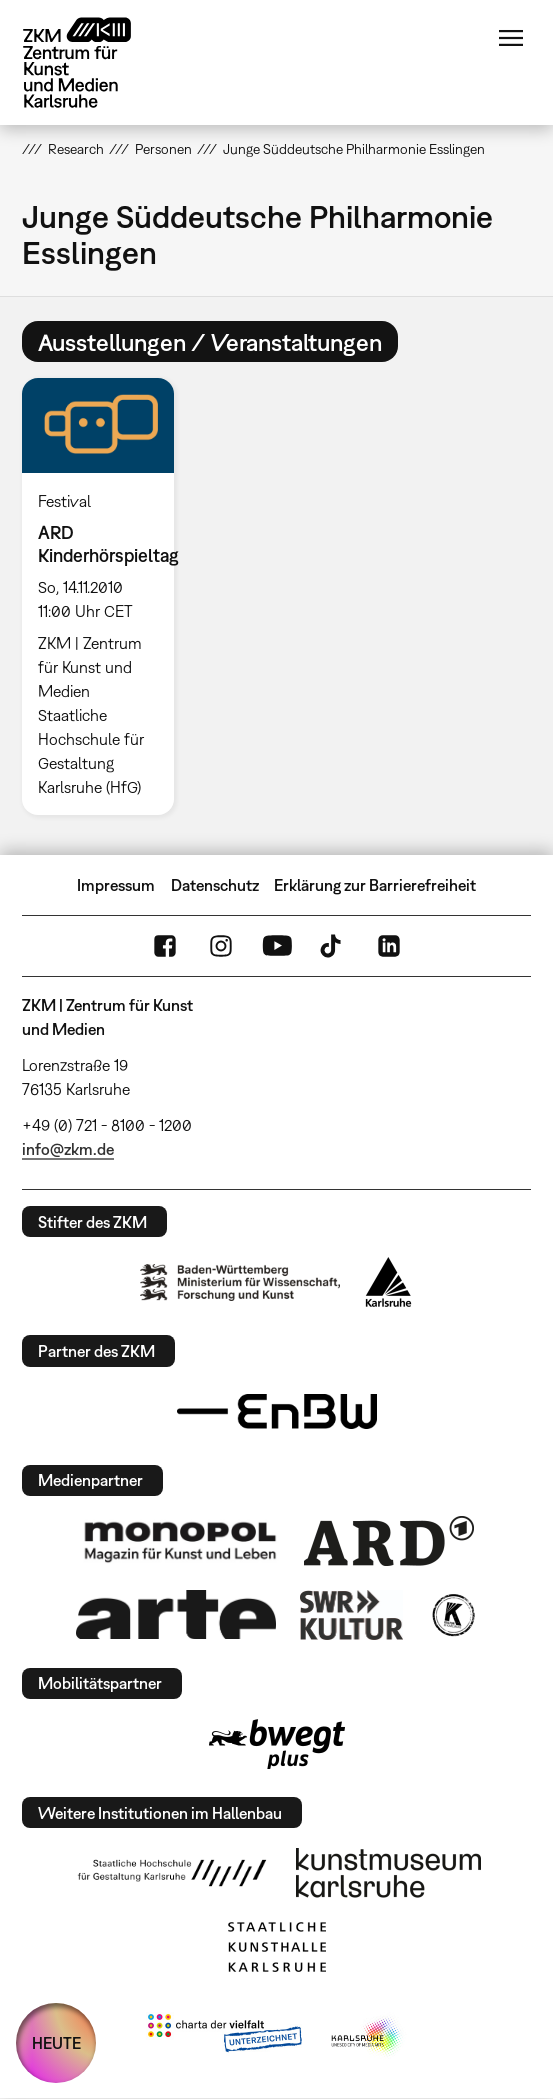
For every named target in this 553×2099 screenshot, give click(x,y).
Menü (511, 38)
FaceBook (165, 946)
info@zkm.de (68, 1149)
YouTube (277, 946)
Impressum (116, 885)
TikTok (333, 946)
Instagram (221, 946)
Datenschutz (215, 885)
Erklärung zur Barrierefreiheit (375, 885)
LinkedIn (389, 946)
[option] (106, 596)
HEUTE (56, 2043)
